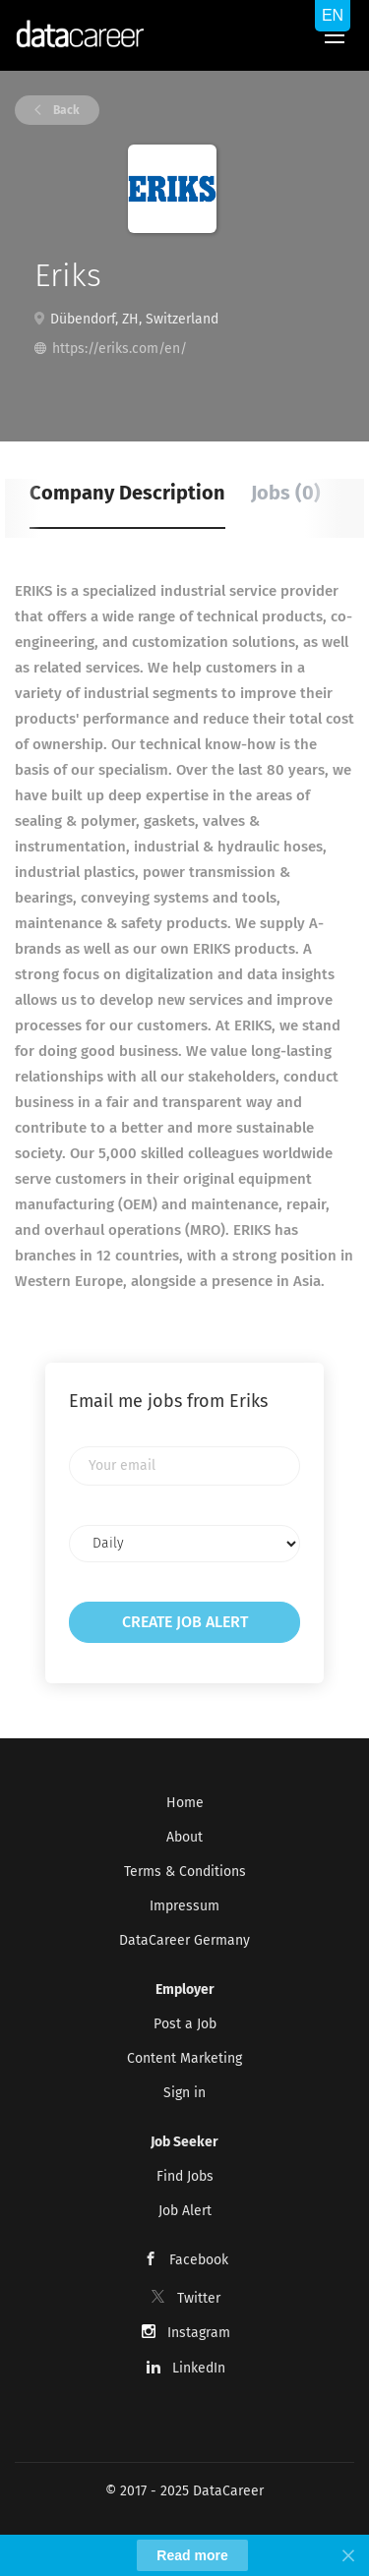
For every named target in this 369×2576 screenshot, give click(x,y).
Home (185, 1802)
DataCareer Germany (184, 1940)
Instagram (198, 2332)
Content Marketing (184, 2058)
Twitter (198, 2298)
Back (65, 110)
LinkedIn (198, 2368)
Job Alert (185, 2210)
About (184, 1837)
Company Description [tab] (127, 492)
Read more (191, 2555)
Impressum (184, 1906)
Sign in (184, 2092)
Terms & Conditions (185, 1871)
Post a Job (185, 2024)
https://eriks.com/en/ (119, 348)
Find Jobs (185, 2176)
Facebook (198, 2260)
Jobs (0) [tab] (286, 492)
